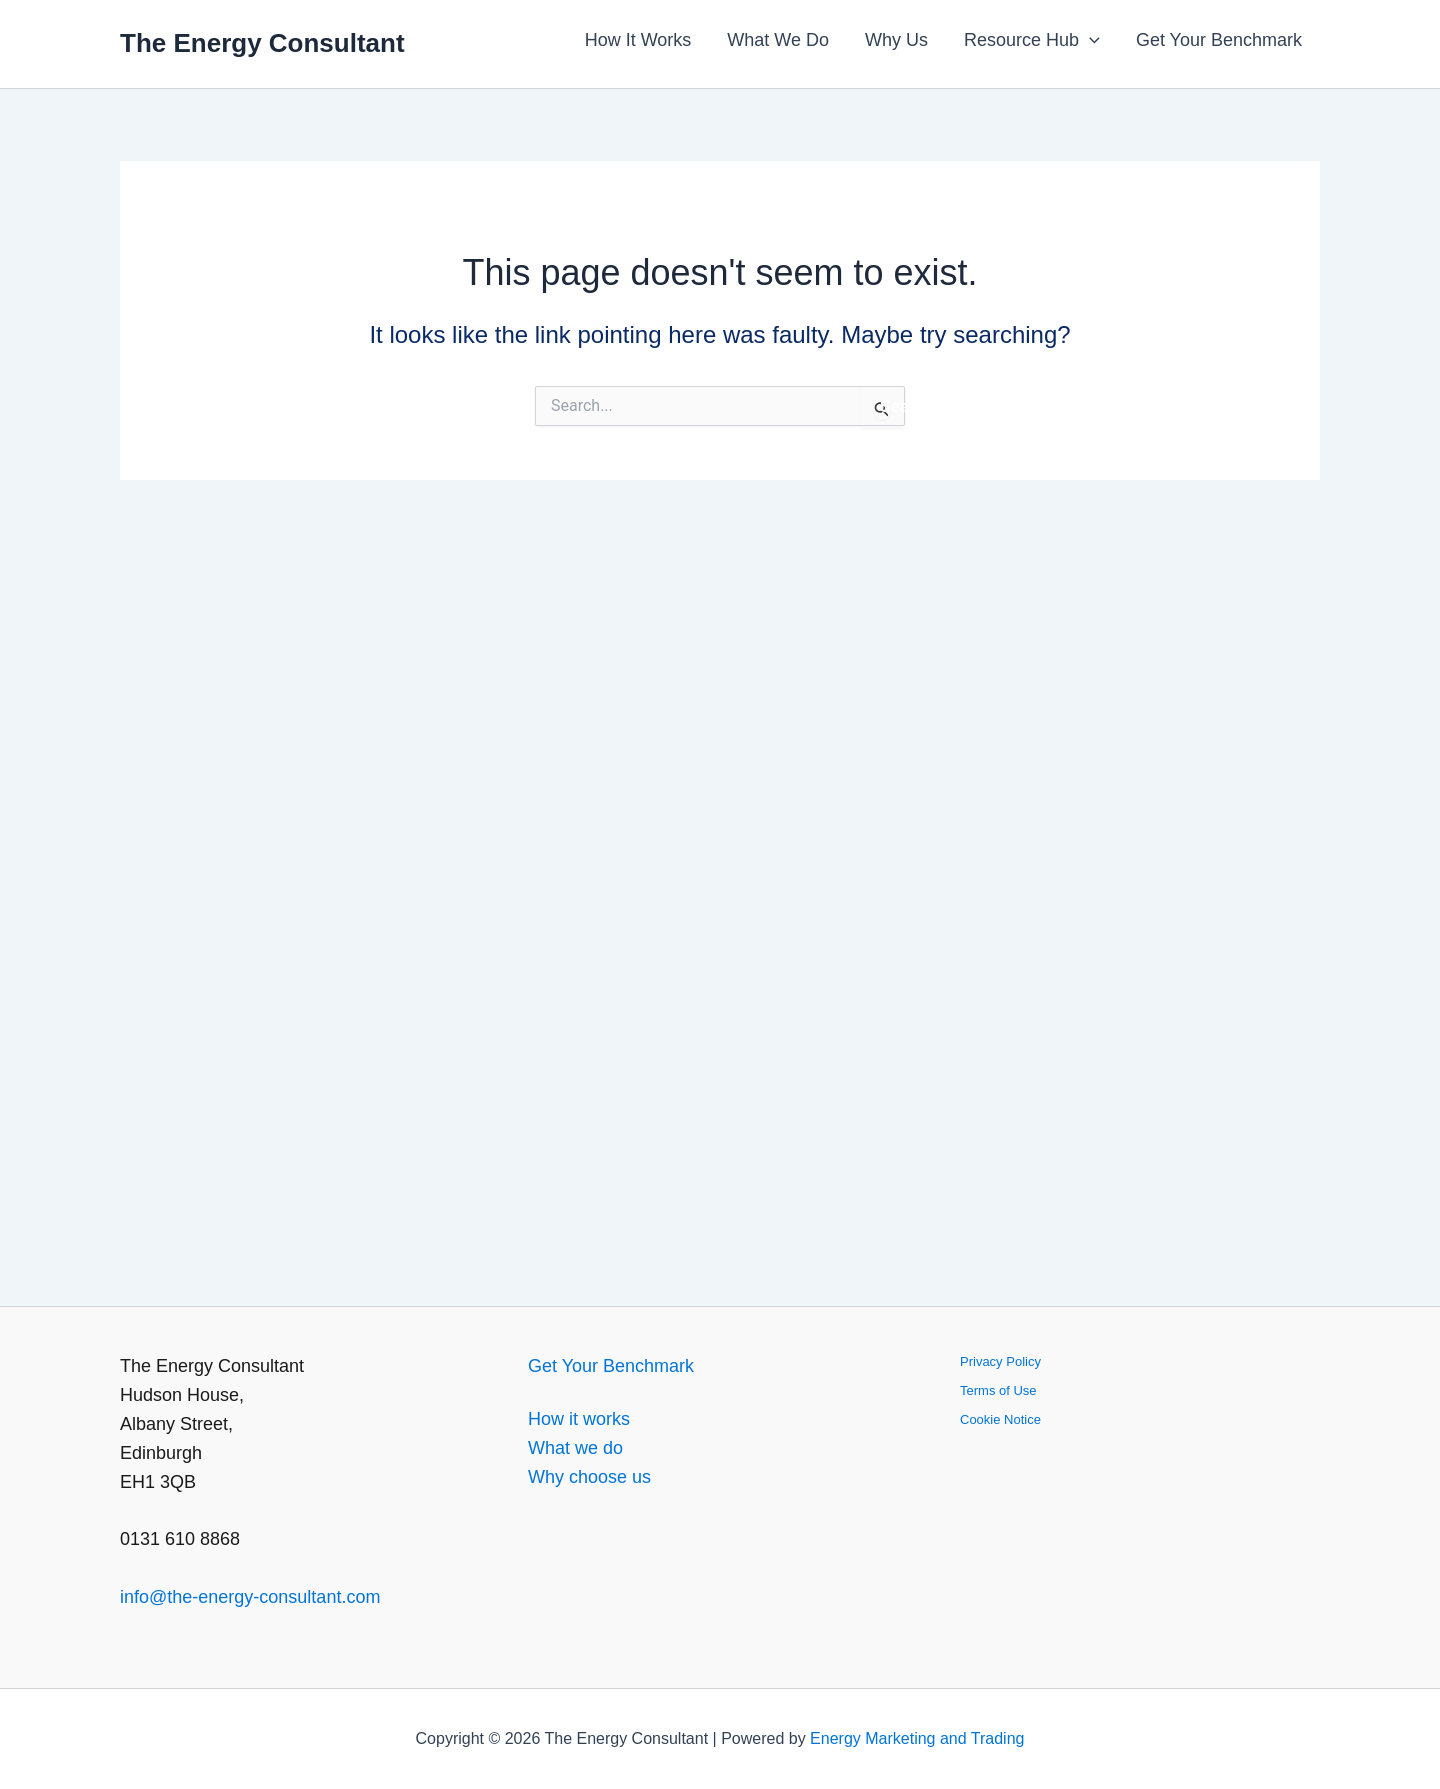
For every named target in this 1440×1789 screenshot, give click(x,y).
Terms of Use (998, 1390)
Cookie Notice (1000, 1419)
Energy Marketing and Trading (917, 1738)
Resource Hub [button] (1032, 40)
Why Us (896, 40)
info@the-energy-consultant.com (250, 1597)
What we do (575, 1448)
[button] (1089, 40)
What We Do (778, 40)
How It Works (638, 40)
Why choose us (589, 1477)
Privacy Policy (1000, 1361)
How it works (579, 1419)
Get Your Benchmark (1219, 40)
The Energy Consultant (262, 43)
